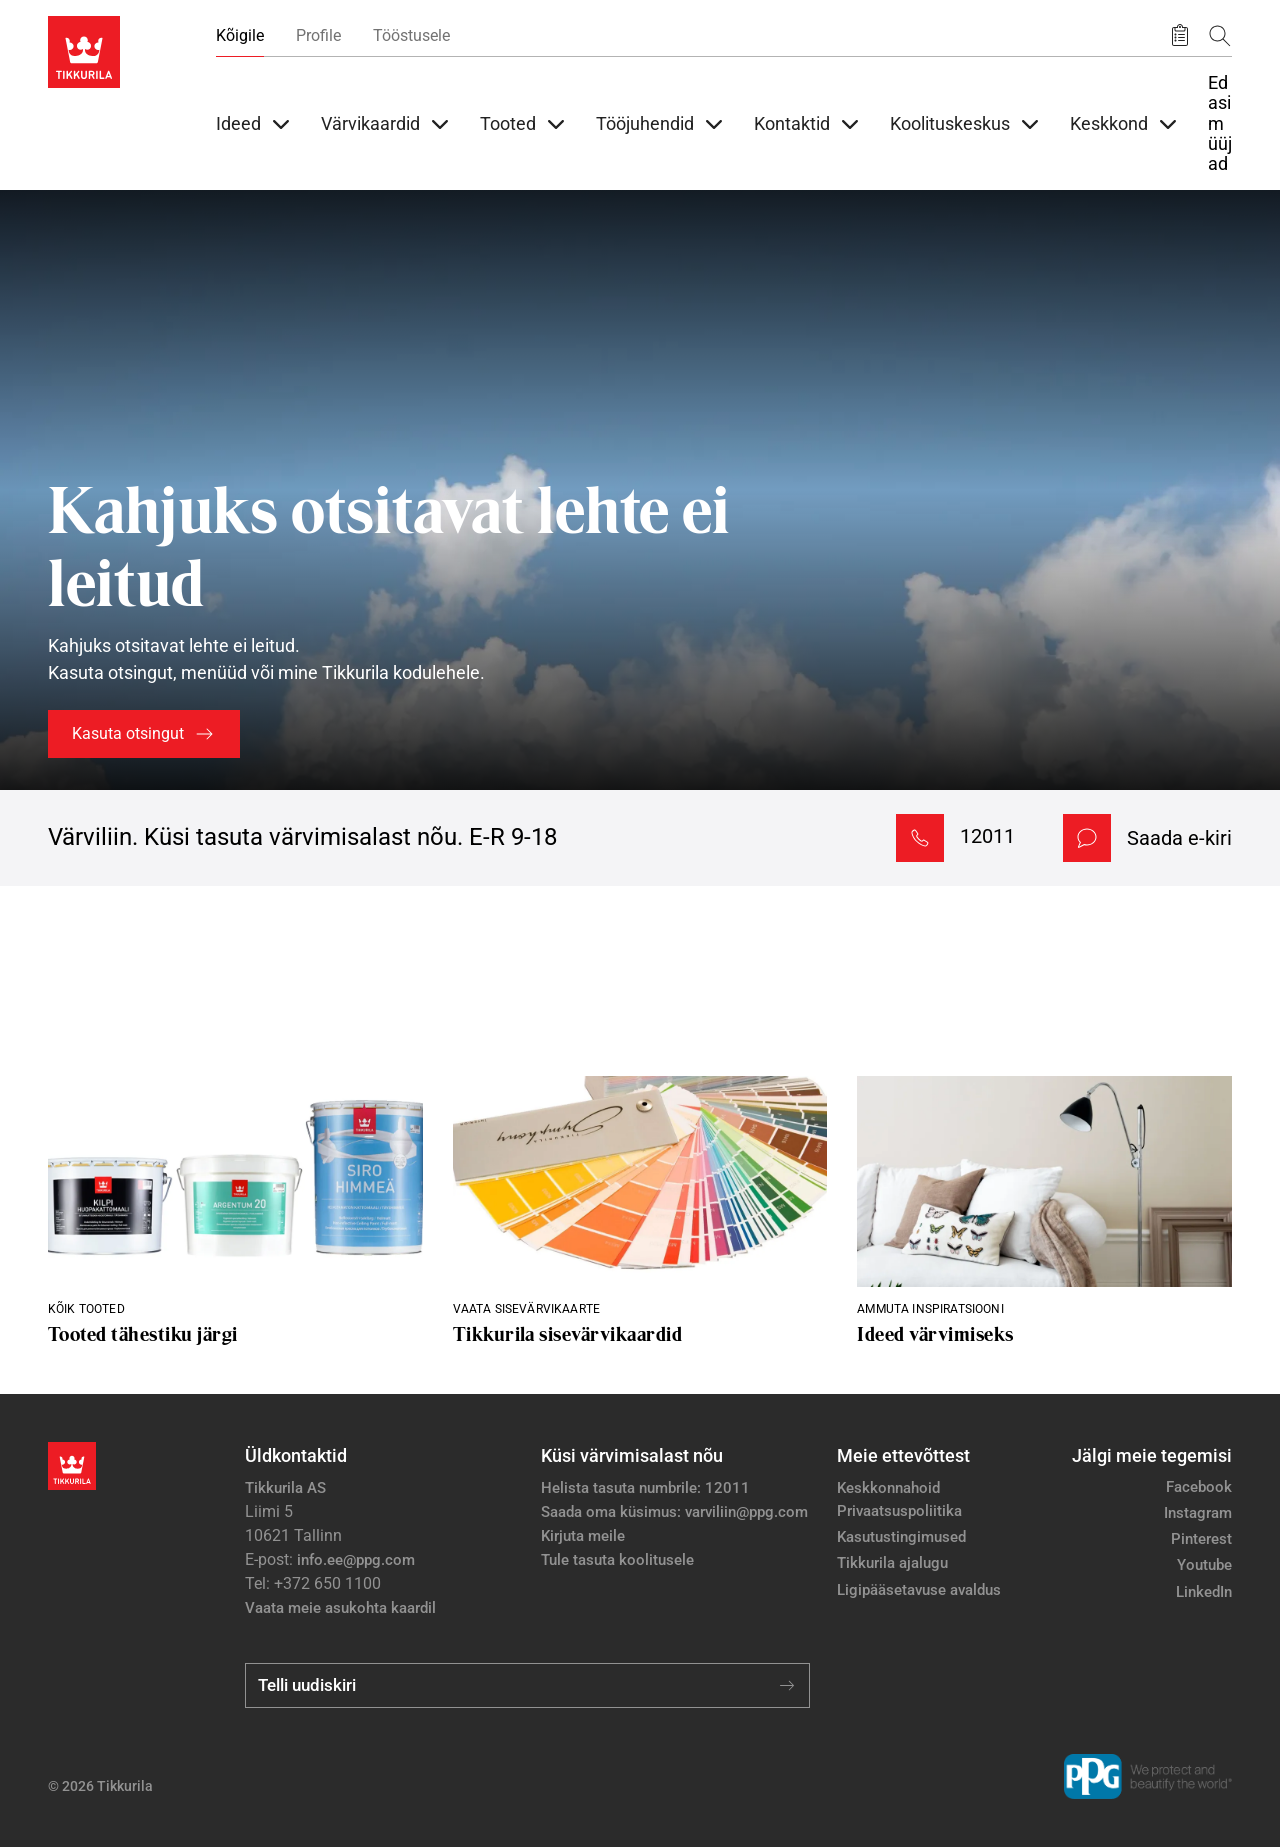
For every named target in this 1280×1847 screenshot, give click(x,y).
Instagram (1198, 1513)
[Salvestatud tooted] (1180, 36)
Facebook (1199, 1487)
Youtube (1204, 1565)
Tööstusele (411, 35)
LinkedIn (1204, 1592)
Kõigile (240, 35)
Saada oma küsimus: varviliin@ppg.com (674, 1512)
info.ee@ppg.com (356, 1560)
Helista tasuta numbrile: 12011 (645, 1488)
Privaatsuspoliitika (899, 1511)
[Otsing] (1220, 35)
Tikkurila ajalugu (892, 1563)
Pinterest (1201, 1539)
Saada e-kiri (1179, 838)
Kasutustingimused (901, 1537)
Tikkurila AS (285, 1488)
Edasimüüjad (1220, 123)
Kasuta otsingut (128, 733)
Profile (318, 35)
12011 (987, 836)
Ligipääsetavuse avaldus (919, 1590)
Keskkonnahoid (888, 1488)
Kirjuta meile (583, 1536)
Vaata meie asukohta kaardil (340, 1608)
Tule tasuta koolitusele (617, 1560)
